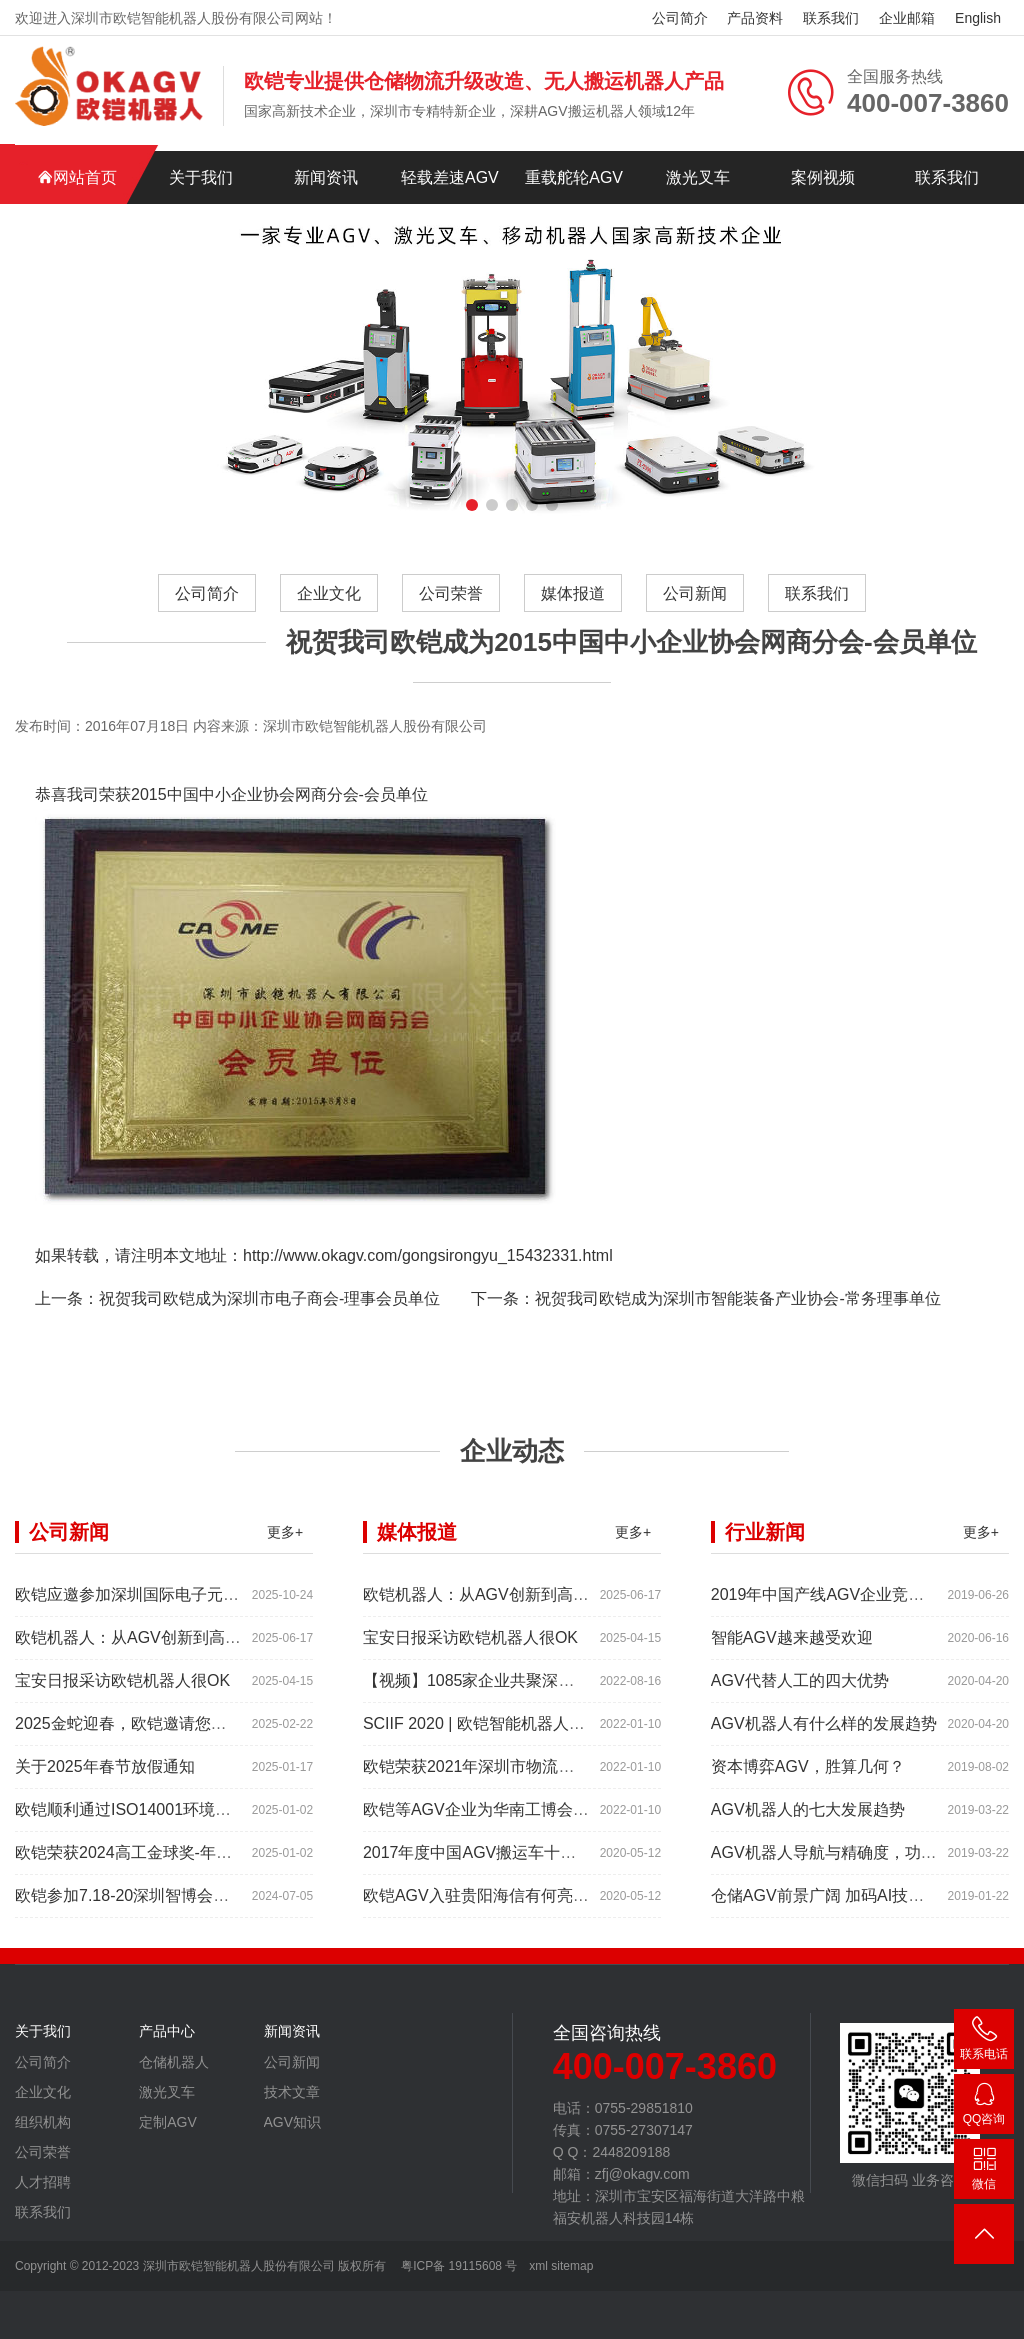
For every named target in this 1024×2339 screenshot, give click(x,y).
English (978, 18)
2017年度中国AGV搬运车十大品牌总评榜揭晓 (525, 1860)
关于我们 (201, 177)
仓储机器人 (174, 2070)
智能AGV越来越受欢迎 (792, 1645)
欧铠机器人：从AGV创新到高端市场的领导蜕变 (184, 1645)
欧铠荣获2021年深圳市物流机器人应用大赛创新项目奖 (557, 1774)
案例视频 (823, 177)
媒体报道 (573, 593)
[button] (472, 505)
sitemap (572, 2266)
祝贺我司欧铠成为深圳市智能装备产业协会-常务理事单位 (737, 1306)
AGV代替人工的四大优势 (800, 1688)
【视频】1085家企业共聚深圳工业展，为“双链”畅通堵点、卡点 (586, 1688)
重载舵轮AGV (574, 177)
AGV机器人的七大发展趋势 (808, 1817)
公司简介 (680, 18)
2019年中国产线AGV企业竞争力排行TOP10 (867, 1602)
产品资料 (755, 18)
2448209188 (984, 2107)
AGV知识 (293, 2130)
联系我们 (831, 18)
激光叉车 (698, 177)
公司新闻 (695, 593)
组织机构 (43, 2130)
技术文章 (292, 2100)
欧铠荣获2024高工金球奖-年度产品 (139, 1860)
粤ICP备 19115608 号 (457, 2266)
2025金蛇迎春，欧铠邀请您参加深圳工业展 (169, 1731)
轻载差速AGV (450, 177)
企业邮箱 (907, 18)
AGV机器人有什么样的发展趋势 (824, 1731)
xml (538, 2266)
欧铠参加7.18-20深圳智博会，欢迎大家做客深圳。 (194, 1903)
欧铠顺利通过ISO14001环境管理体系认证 (163, 1817)
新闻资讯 (326, 177)
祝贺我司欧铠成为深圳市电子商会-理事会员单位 (269, 1306)
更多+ (285, 1540)
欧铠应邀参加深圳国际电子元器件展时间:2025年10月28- (215, 1602)
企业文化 (329, 593)
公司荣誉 (451, 593)
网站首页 (77, 177)
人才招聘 (43, 2190)
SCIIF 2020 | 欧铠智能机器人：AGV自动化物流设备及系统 (571, 1731)
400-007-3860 (984, 2042)
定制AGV (168, 2130)
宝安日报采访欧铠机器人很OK (122, 1688)
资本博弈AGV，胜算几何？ (808, 1774)
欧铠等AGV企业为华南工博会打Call (489, 1817)
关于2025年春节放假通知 (105, 1774)
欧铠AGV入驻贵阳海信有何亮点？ (484, 1903)
